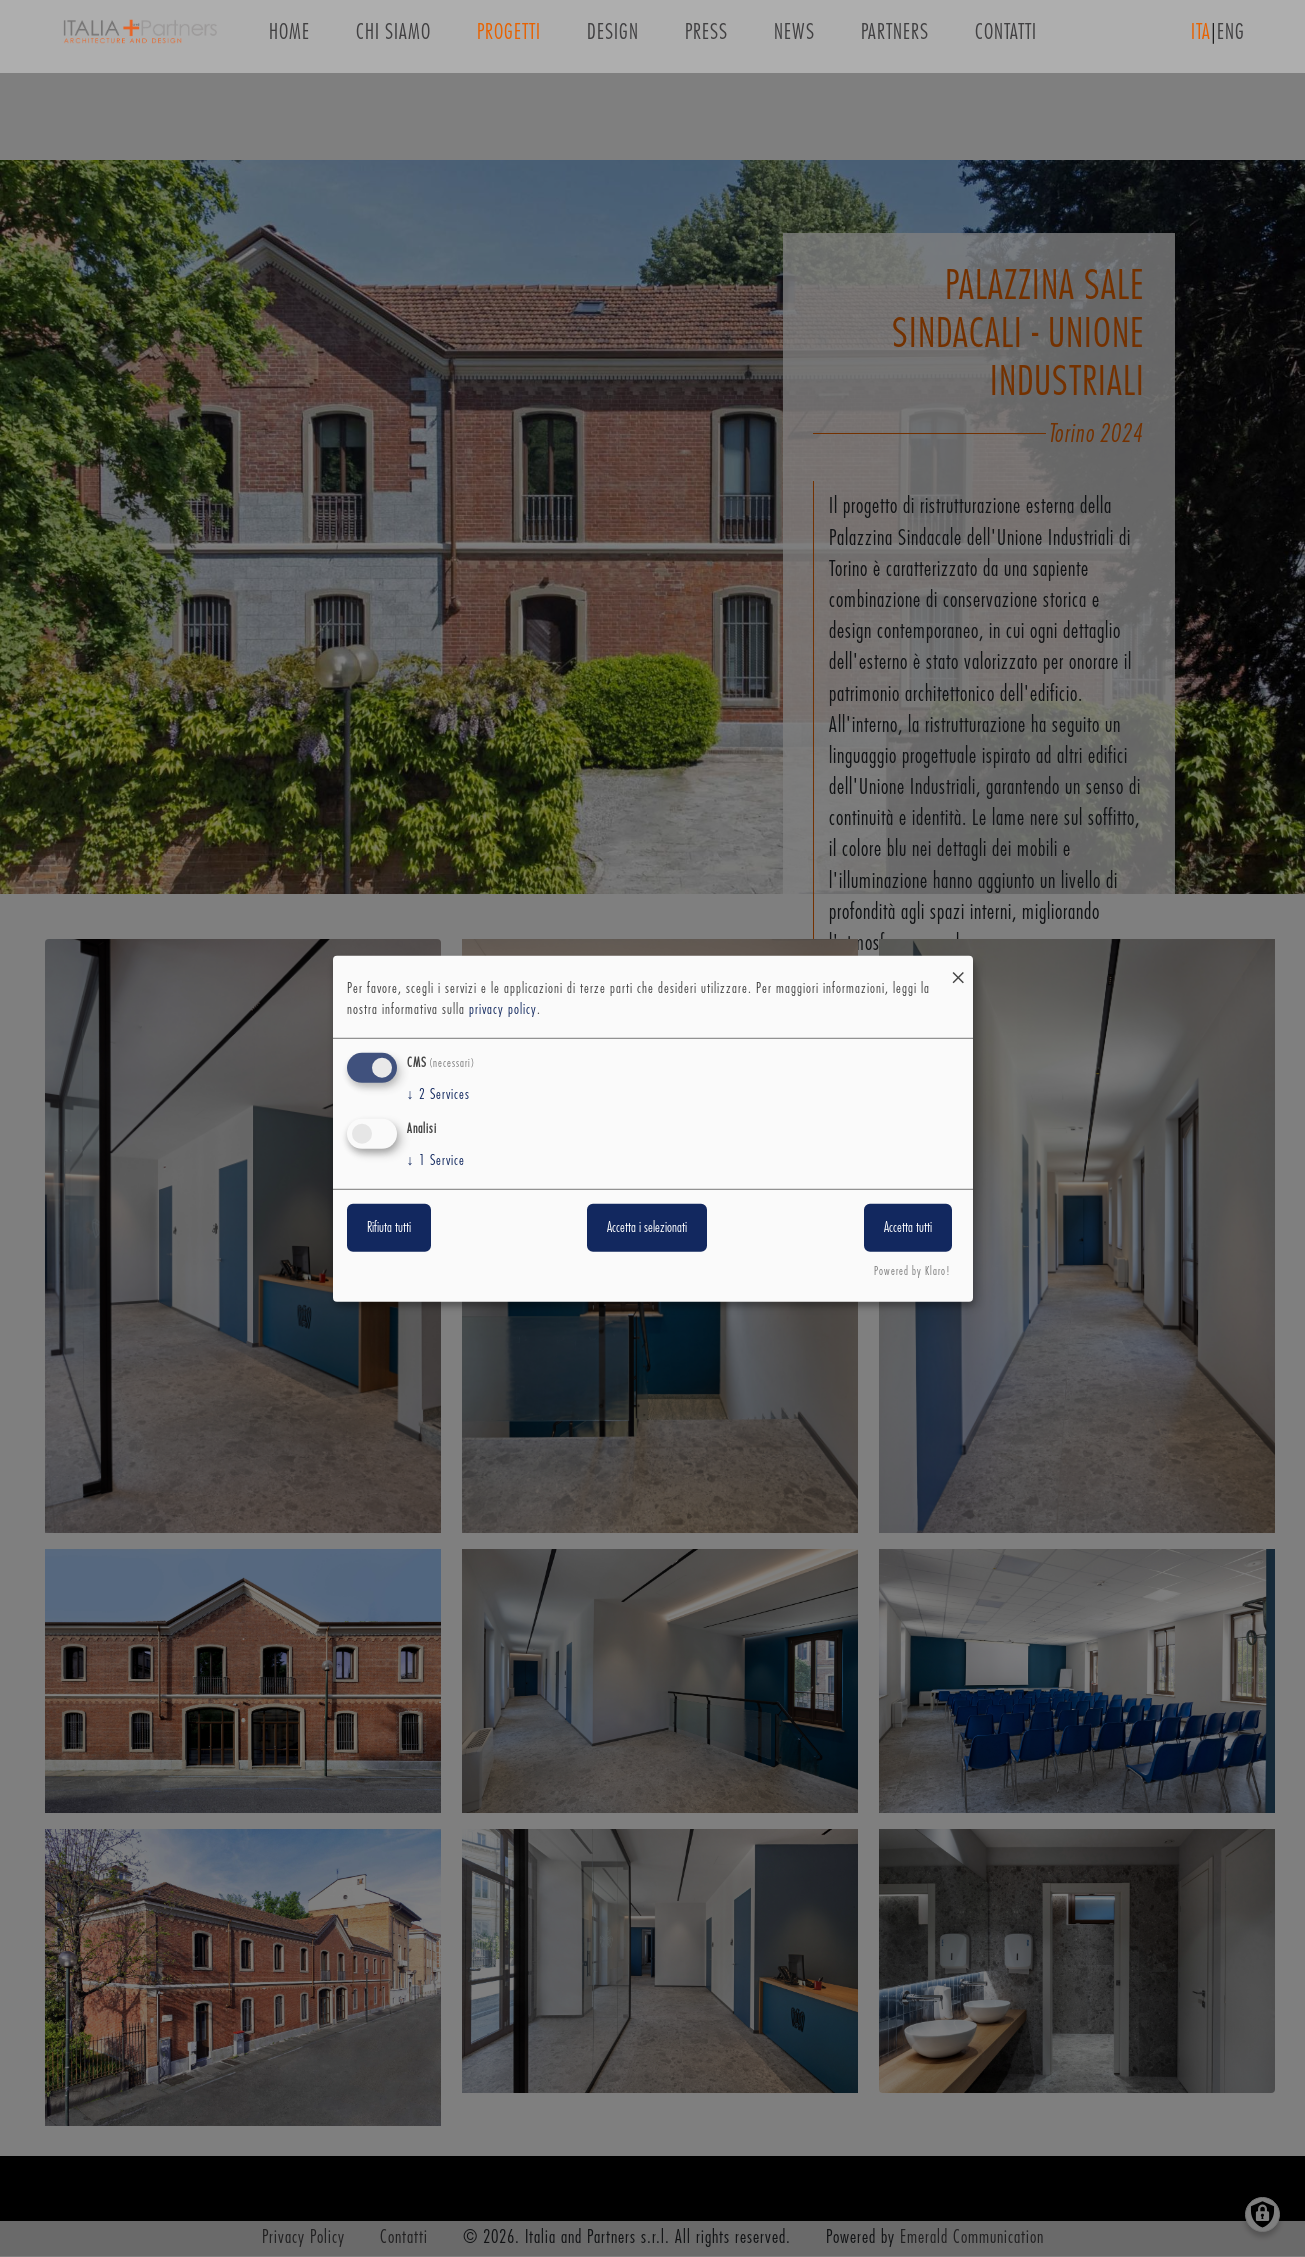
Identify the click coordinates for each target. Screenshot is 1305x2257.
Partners (895, 38)
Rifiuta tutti (389, 1228)
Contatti (1006, 38)
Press (706, 38)
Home (289, 38)
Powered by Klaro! (912, 1271)
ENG (1231, 38)
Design (613, 38)
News (794, 38)
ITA (1201, 38)
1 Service (436, 1161)
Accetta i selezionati (647, 1228)
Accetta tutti (908, 1228)
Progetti (509, 38)
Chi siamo (393, 38)
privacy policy (503, 1010)
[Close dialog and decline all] (958, 967)
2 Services (438, 1095)
